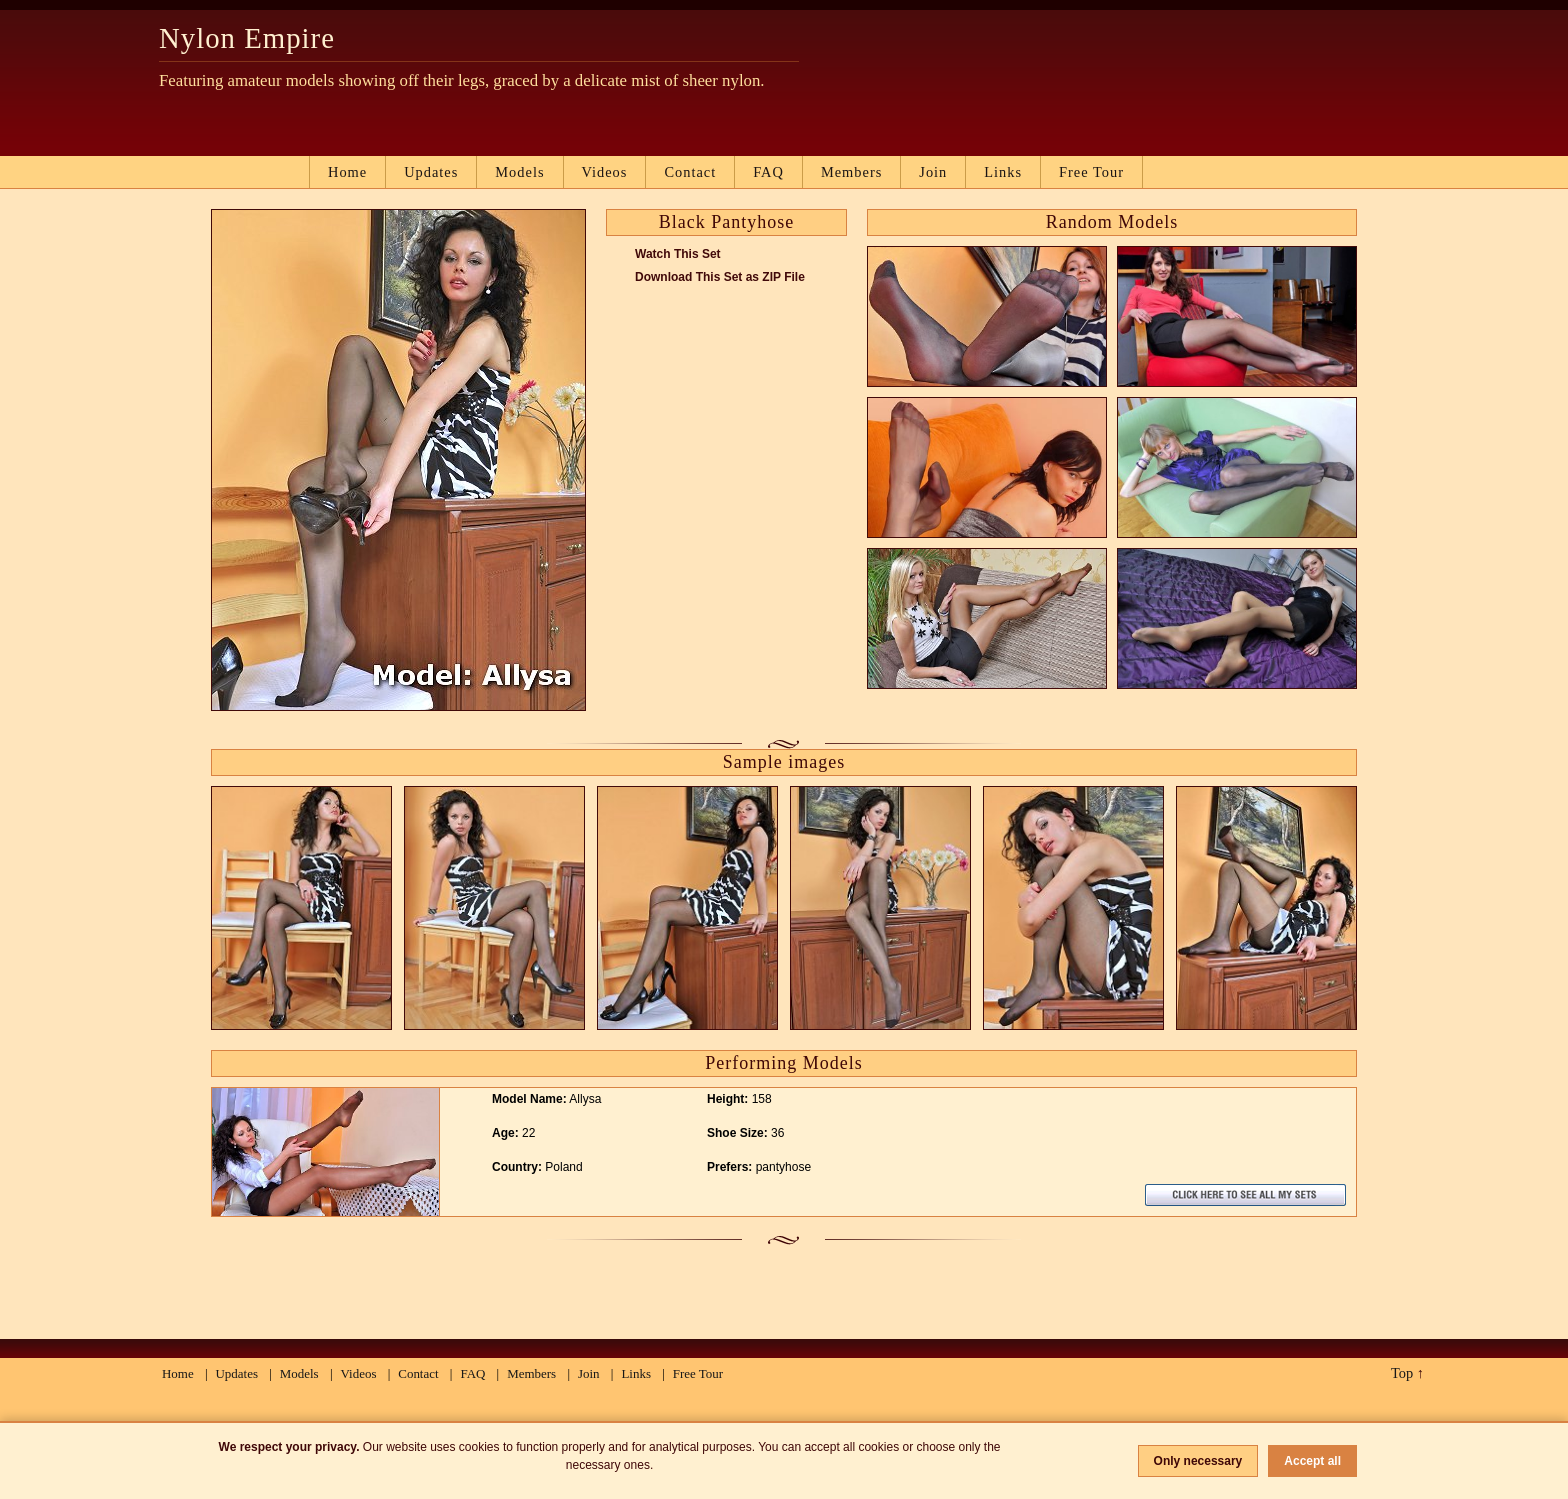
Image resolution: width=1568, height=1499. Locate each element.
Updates (431, 172)
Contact (690, 172)
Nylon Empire (247, 38)
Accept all (1312, 1461)
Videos (605, 172)
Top (1402, 1373)
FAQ (768, 172)
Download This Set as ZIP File (720, 277)
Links (1003, 172)
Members (851, 172)
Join (933, 172)
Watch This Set (678, 254)
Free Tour (1091, 172)
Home (347, 172)
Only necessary (1198, 1461)
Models (519, 172)
